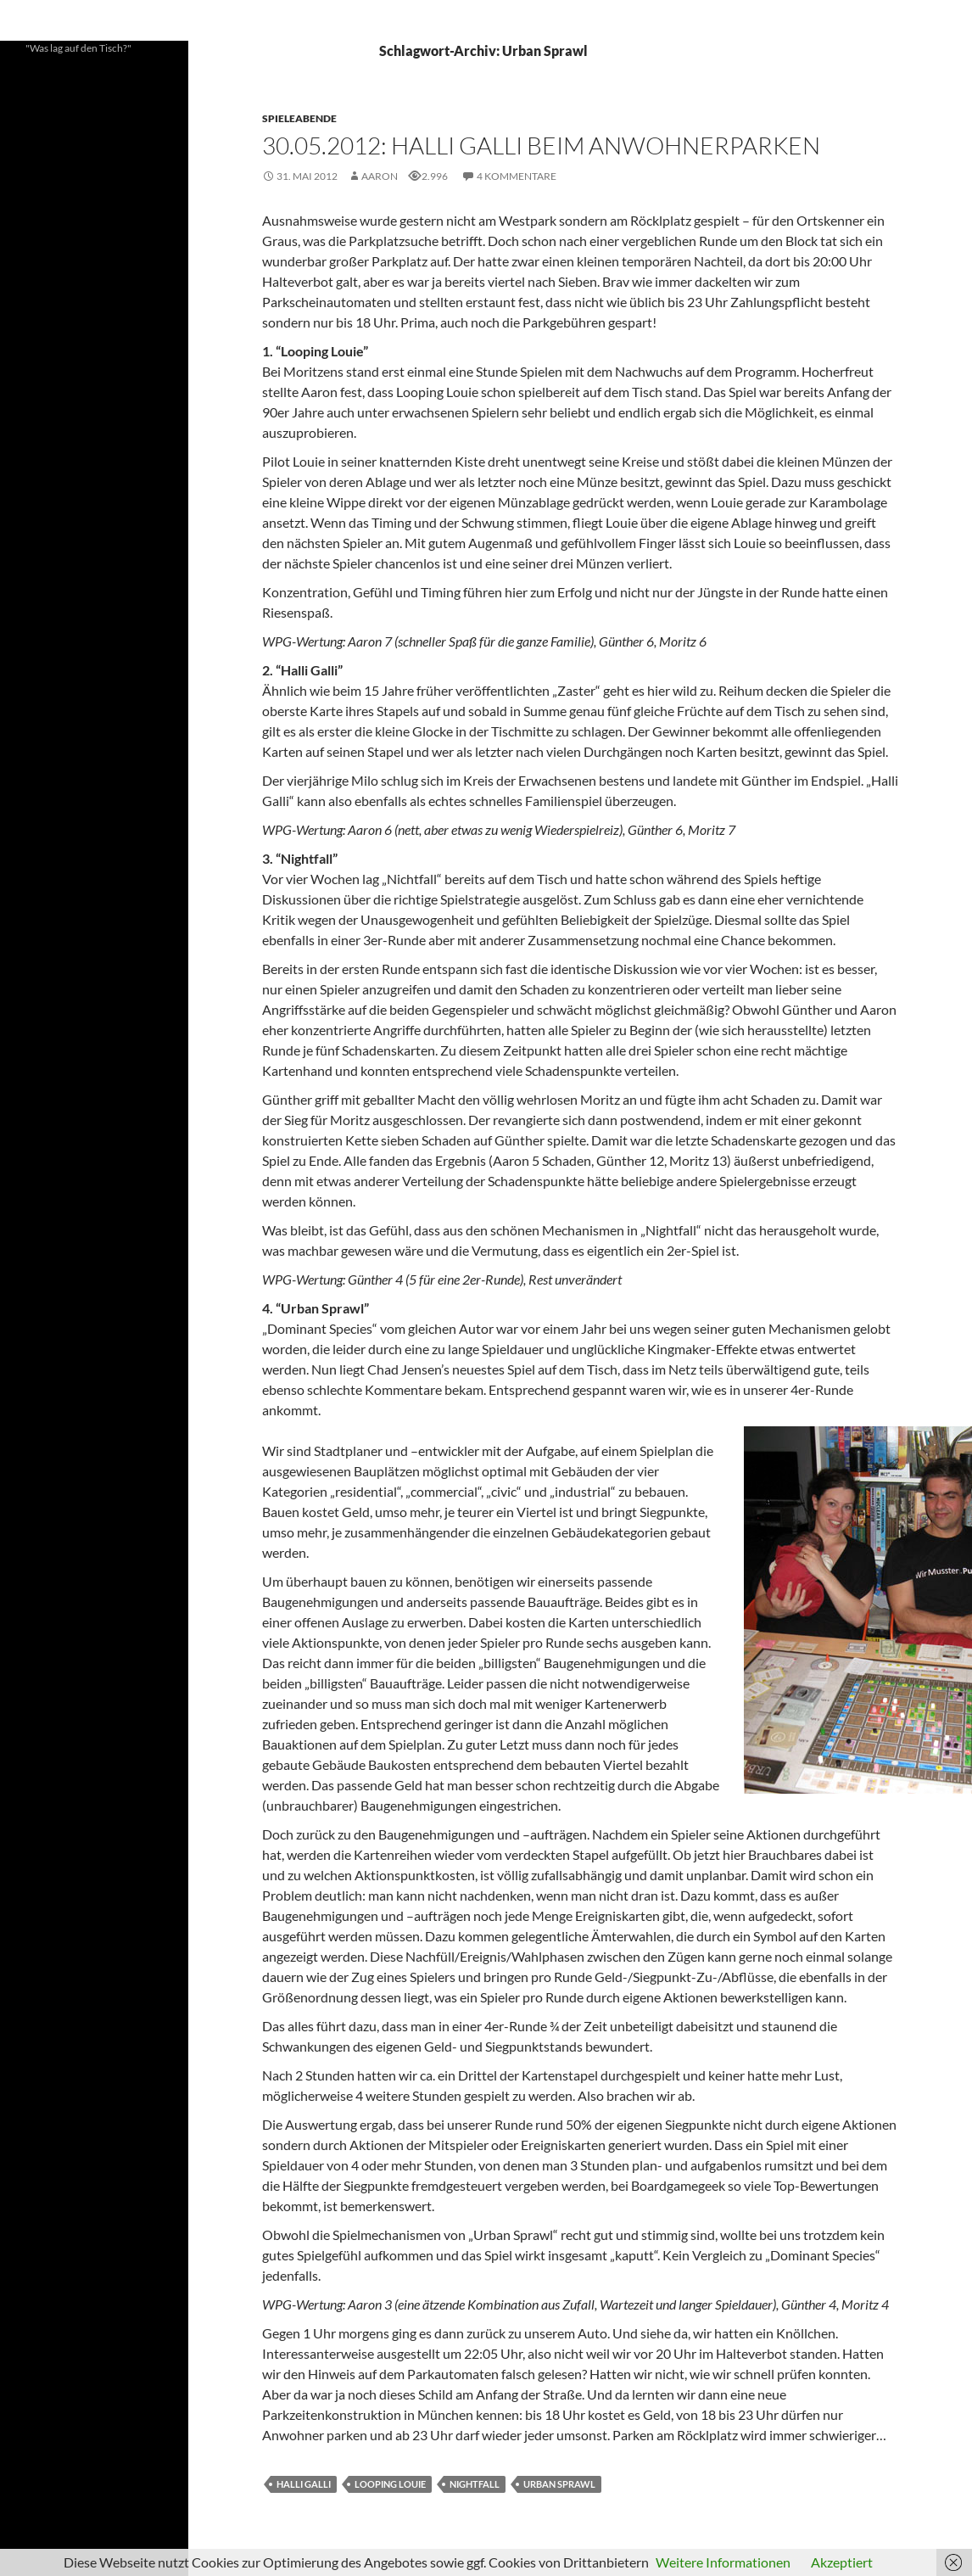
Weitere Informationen (723, 2562)
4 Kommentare (516, 176)
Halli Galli (304, 2483)
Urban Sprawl (559, 2483)
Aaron (379, 176)
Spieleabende (299, 118)
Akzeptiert (842, 2562)
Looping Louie (390, 2483)
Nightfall (475, 2483)
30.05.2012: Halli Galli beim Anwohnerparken (541, 145)
